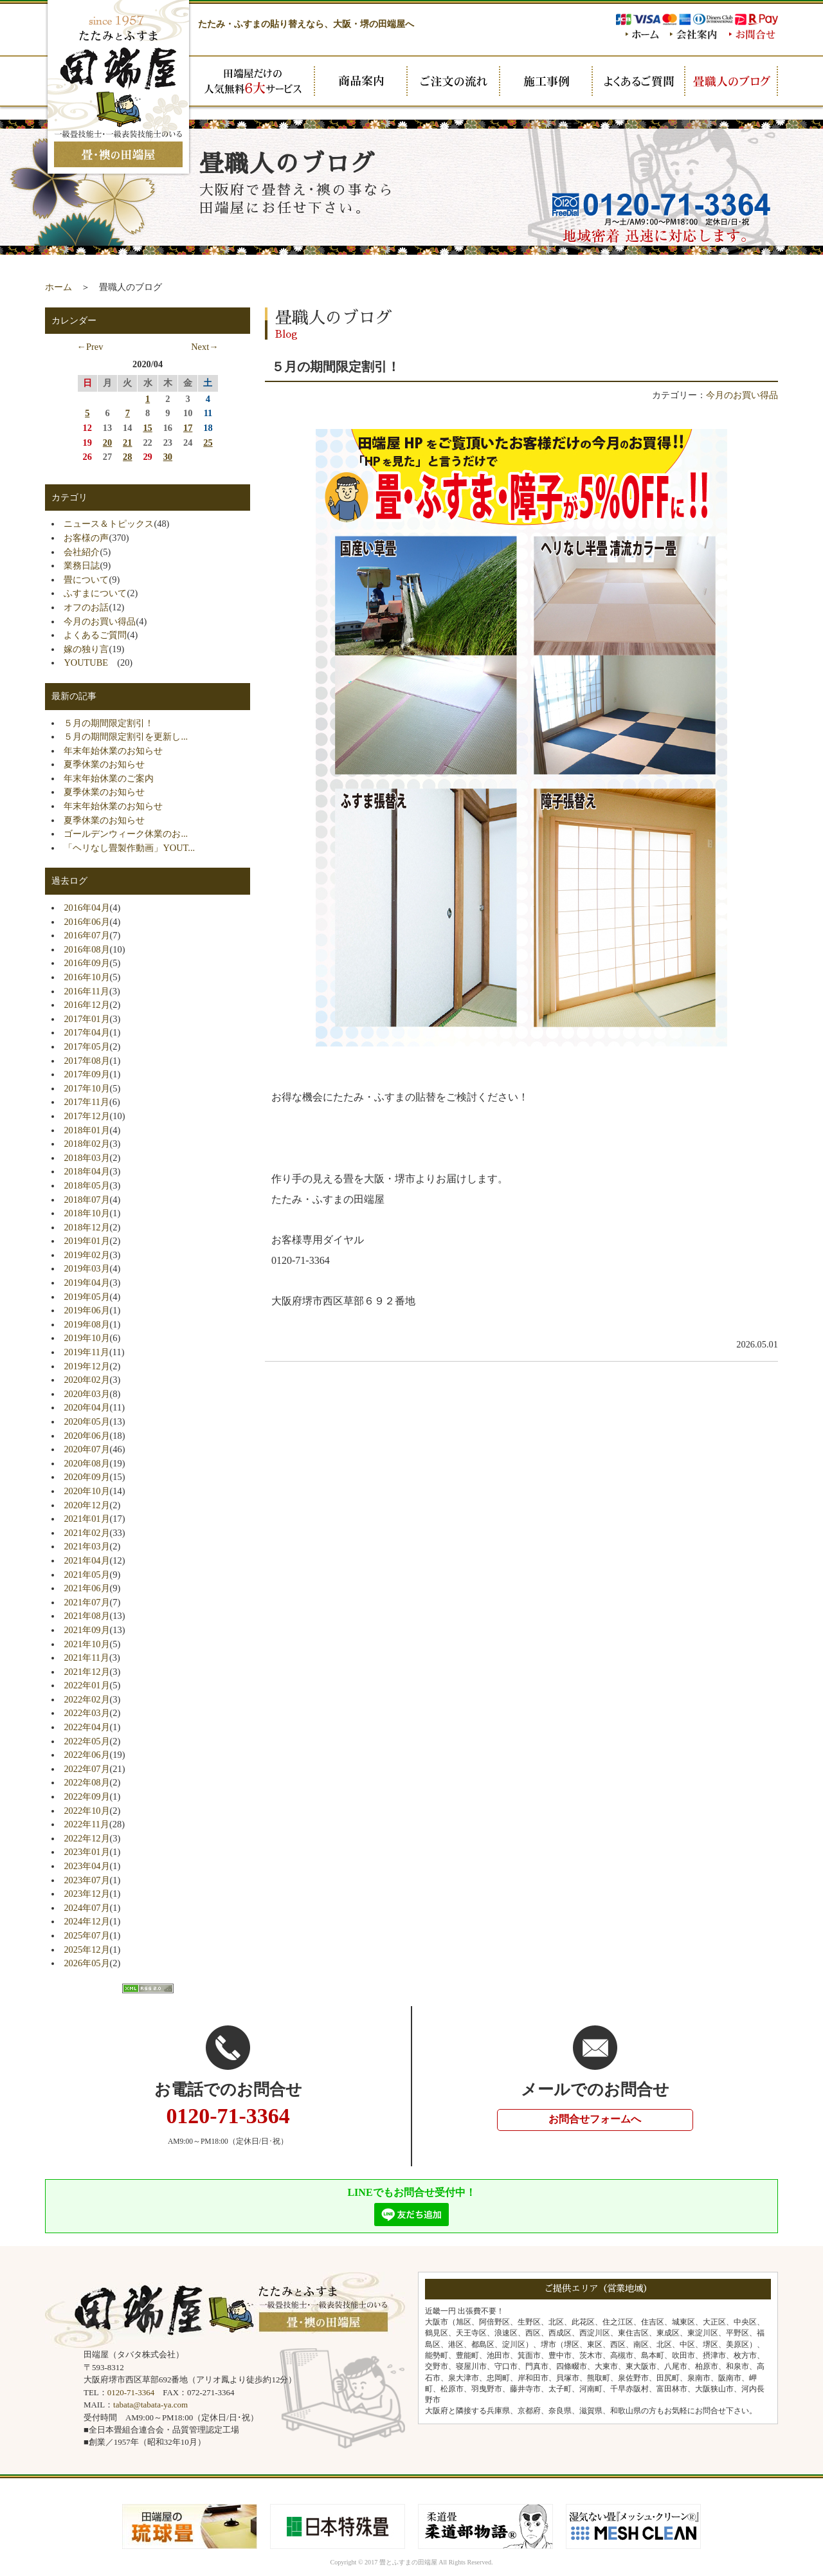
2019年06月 (86, 1310)
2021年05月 (86, 1574)
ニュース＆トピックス (109, 523)
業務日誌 (82, 565)
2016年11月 (86, 991)
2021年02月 (86, 1533)
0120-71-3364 (130, 2392)
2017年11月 (86, 1102)
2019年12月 (86, 1366)
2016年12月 (86, 1005)
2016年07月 (86, 935)
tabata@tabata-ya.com (150, 2404)
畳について (86, 579)
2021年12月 (86, 1672)
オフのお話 (86, 607)
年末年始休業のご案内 (109, 778)
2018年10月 (86, 1213)
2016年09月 (86, 963)
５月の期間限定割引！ (109, 723)
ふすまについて (95, 593)
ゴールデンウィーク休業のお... (126, 833)
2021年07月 (86, 1602)
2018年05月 (86, 1185)
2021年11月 (86, 1657)
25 (207, 442)
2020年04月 (86, 1407)
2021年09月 (86, 1630)
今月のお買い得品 (742, 395)
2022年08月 (86, 1782)
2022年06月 (86, 1754)
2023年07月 (86, 1880)
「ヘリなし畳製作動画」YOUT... (129, 848)
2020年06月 (86, 1435)
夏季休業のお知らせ (104, 764)
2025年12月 (86, 1949)
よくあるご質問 (95, 635)
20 (107, 442)
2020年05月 (86, 1421)
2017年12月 (86, 1116)
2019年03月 (86, 1268)
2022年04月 (86, 1727)
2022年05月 (86, 1741)
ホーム (58, 287)
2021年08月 (86, 1616)
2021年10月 (86, 1644)
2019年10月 (86, 1338)
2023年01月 (86, 1852)
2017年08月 (86, 1060)
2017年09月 (86, 1074)
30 (167, 457)
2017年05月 (86, 1046)
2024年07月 (86, 1908)
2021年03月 (86, 1546)
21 (127, 442)
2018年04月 (86, 1171)
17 (187, 428)
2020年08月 (86, 1463)
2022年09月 (86, 1796)
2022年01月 (86, 1685)
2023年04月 (86, 1866)
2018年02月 (86, 1143)
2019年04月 (86, 1282)
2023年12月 (86, 1893)
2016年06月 (86, 922)
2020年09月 (86, 1477)
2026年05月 (86, 1963)
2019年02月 (86, 1255)
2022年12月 (86, 1838)
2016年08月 (86, 949)
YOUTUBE (90, 662)
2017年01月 (86, 1019)
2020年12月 (86, 1505)
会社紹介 (82, 552)
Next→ (204, 347)
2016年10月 (86, 977)
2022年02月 (86, 1699)
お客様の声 (86, 538)
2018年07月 (86, 1199)
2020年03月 (86, 1394)
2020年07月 (86, 1449)
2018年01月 (86, 1130)
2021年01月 (86, 1518)
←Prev (90, 347)
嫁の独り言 (86, 649)
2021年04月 (86, 1560)
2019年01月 (86, 1241)
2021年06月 (86, 1588)
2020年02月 (86, 1380)
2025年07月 (86, 1935)
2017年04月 (86, 1032)
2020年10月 (86, 1491)
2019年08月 (86, 1324)
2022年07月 (86, 1769)
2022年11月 (86, 1824)
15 (147, 428)
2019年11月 (86, 1352)
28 (127, 457)
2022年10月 (86, 1810)
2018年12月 (86, 1227)
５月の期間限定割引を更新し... (126, 736)
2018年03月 (86, 1158)
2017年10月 (86, 1088)
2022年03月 (86, 1713)
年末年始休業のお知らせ (113, 750)
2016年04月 (86, 907)
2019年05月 (86, 1297)
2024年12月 (86, 1921)
